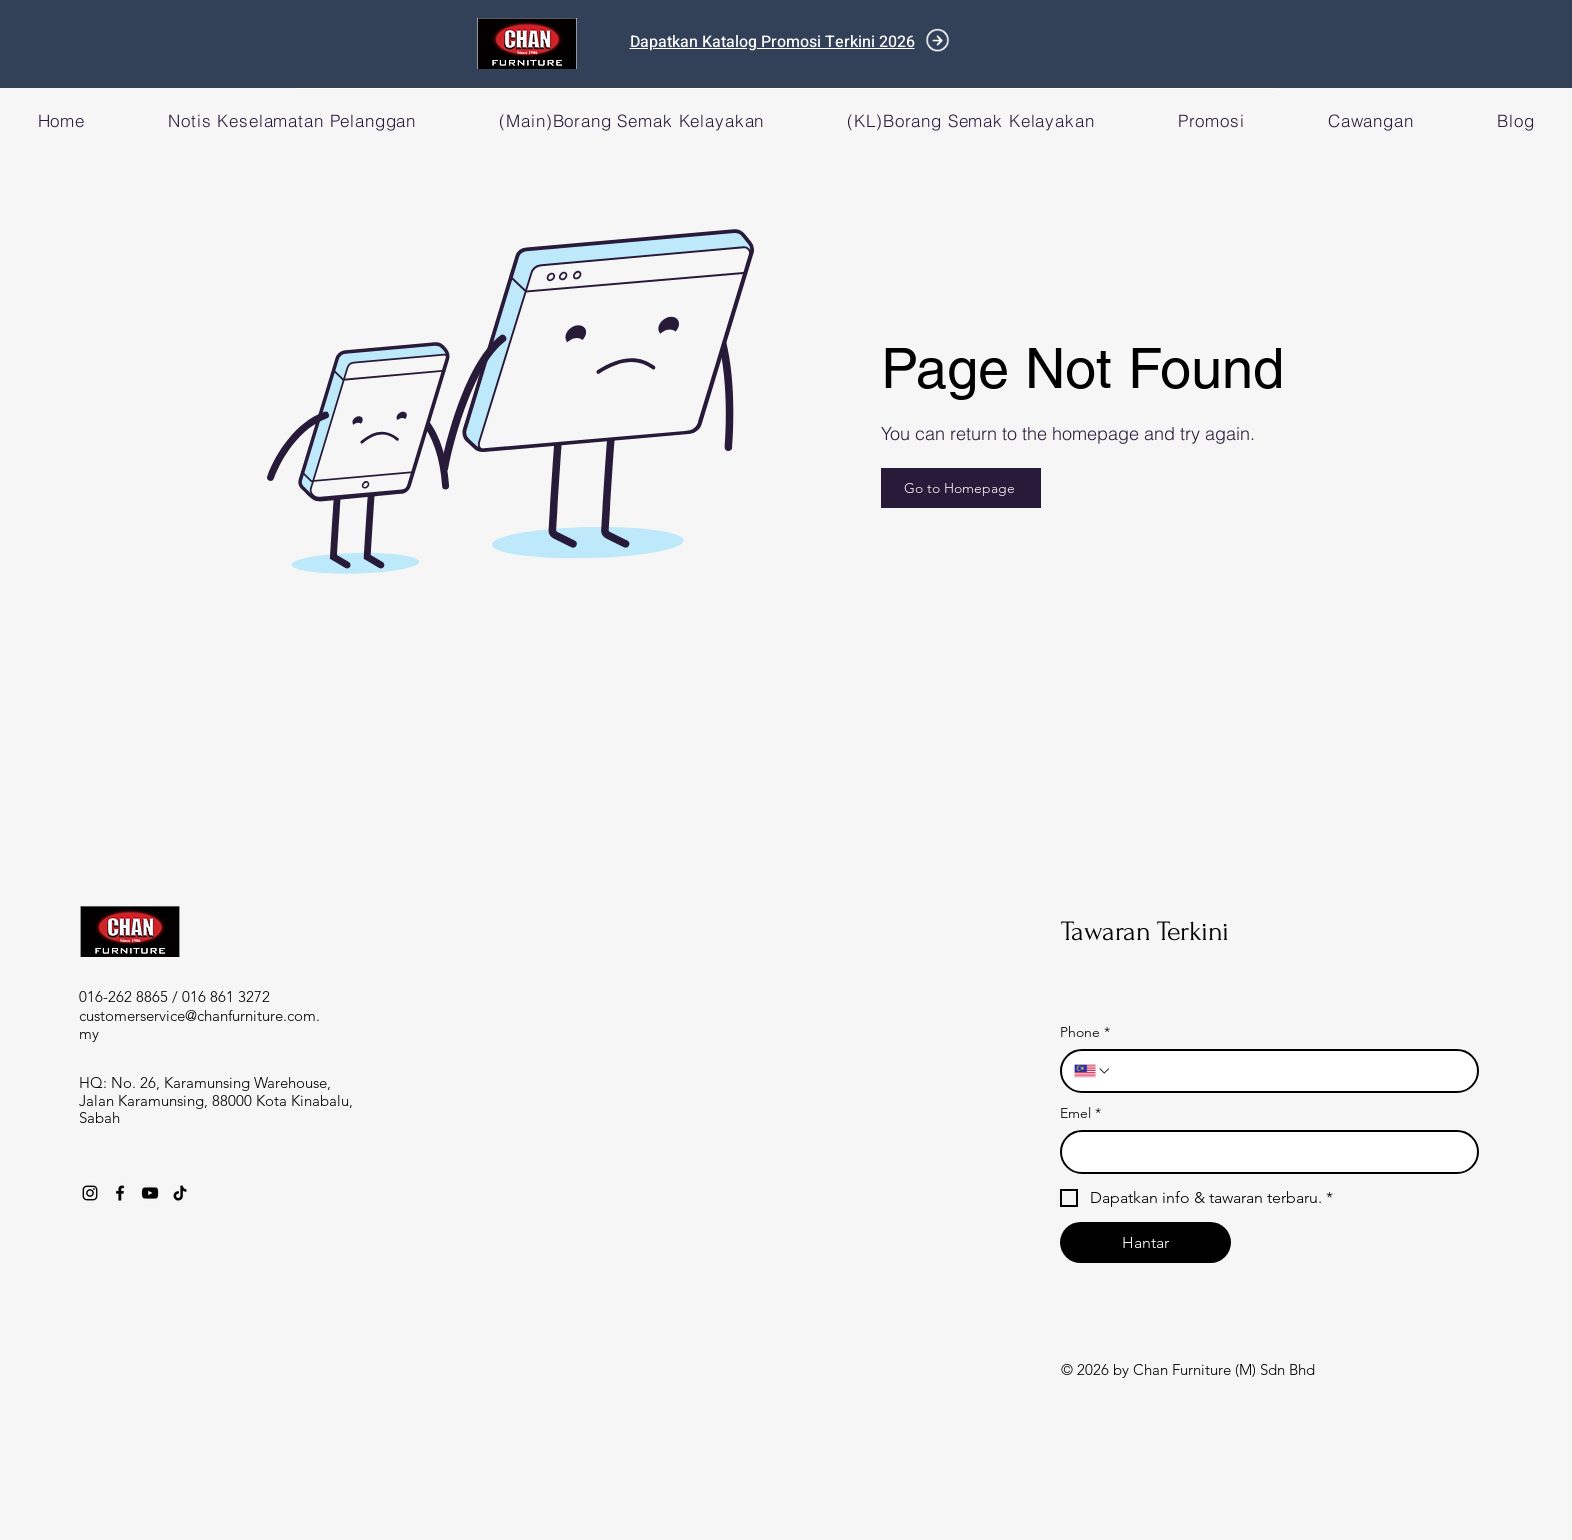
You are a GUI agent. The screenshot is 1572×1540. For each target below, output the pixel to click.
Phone (1085, 1032)
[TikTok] (180, 1193)
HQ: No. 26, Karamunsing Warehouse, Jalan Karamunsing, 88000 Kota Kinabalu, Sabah (216, 1100)
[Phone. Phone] (1288, 1071)
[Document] (937, 40)
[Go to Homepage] (961, 488)
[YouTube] (150, 1193)
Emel (1080, 1113)
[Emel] (1263, 1152)
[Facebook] (120, 1193)
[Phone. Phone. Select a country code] (1093, 1071)
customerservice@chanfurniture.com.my (199, 1024)
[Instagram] (90, 1193)
